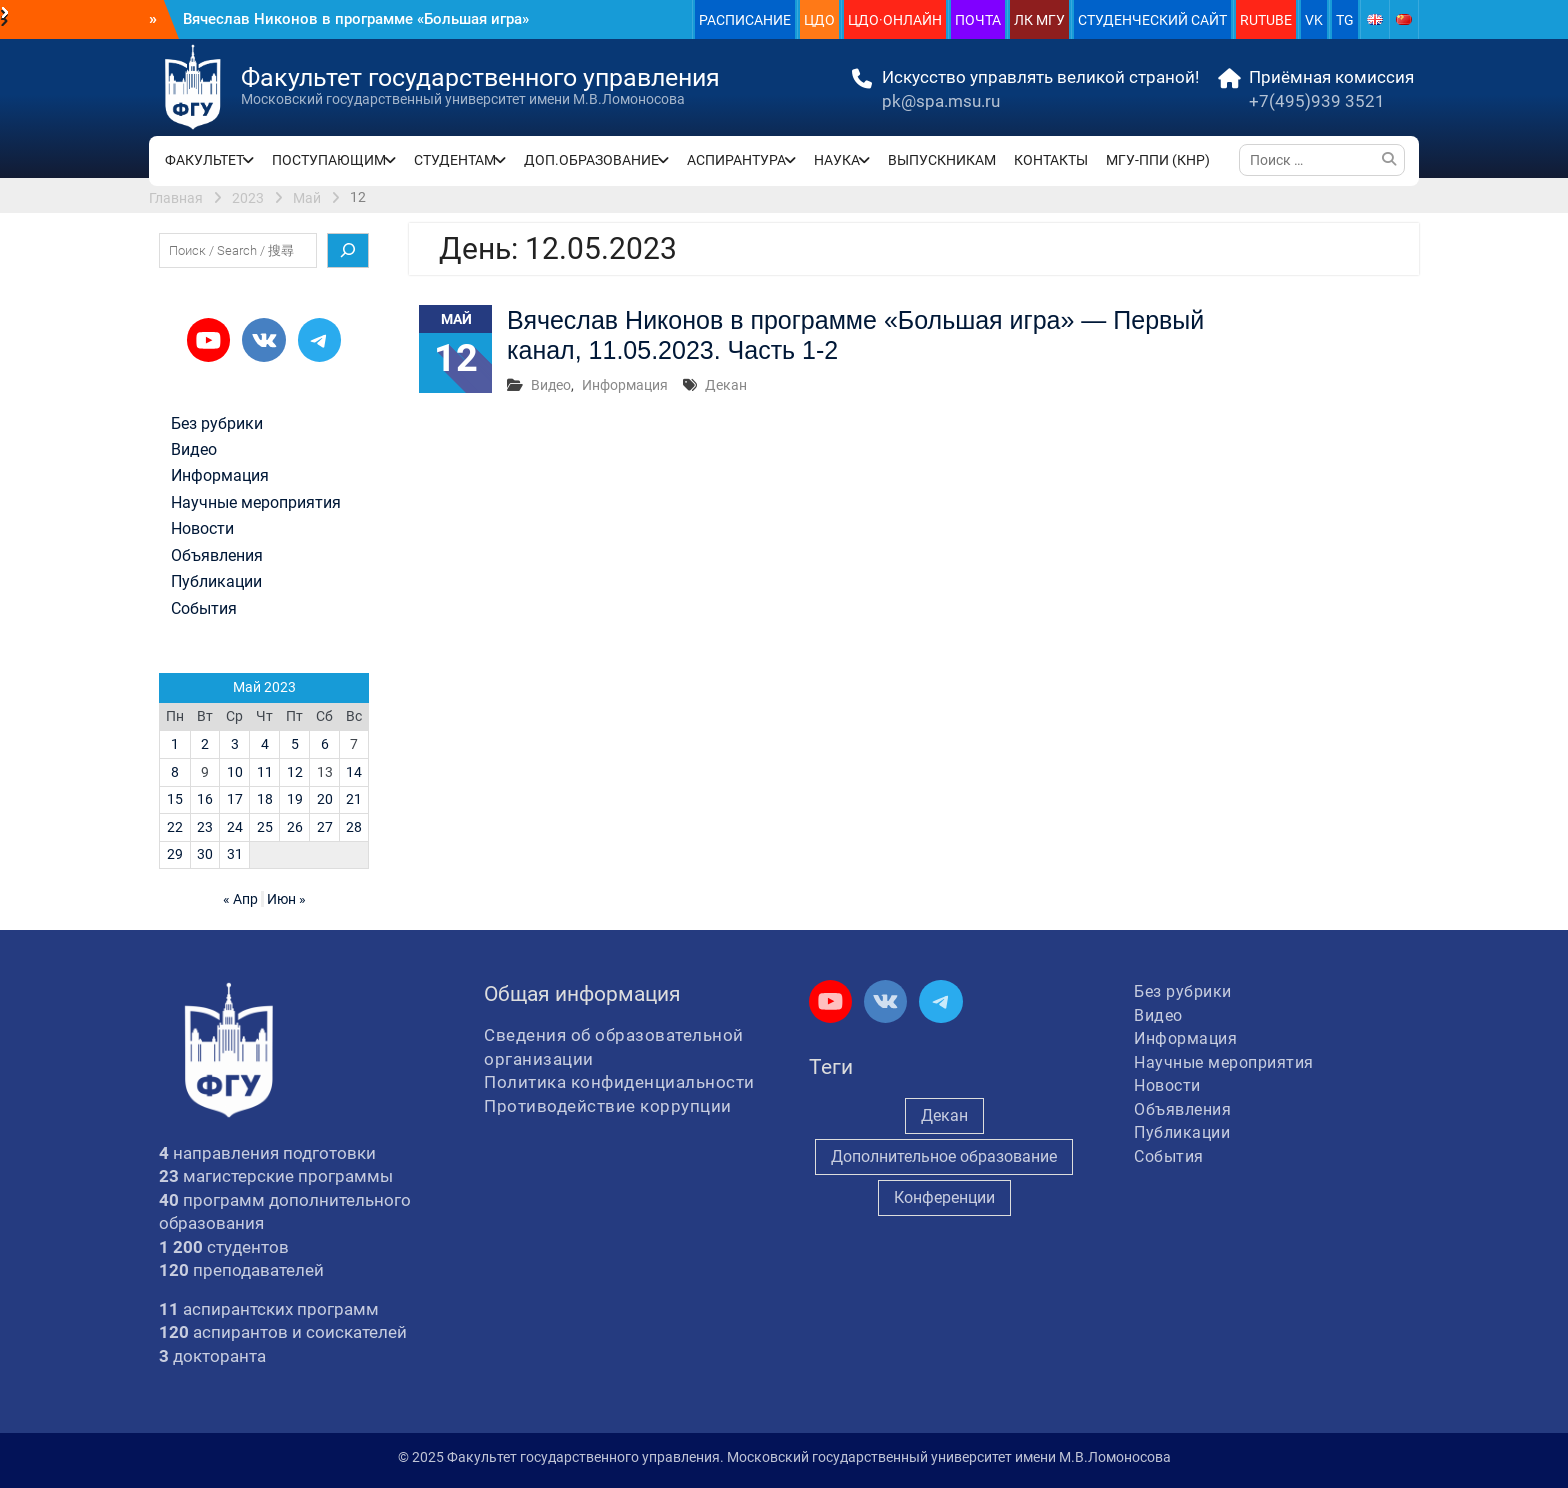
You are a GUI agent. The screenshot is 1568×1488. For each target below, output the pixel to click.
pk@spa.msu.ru (941, 101)
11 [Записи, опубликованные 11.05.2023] (265, 772)
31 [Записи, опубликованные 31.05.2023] (235, 854)
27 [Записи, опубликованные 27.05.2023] (325, 827)
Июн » (286, 899)
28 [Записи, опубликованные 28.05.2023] (354, 827)
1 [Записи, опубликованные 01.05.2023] (175, 744)
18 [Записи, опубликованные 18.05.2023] (265, 799)
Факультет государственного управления (480, 77)
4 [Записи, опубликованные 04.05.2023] (265, 744)
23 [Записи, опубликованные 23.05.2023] (205, 827)
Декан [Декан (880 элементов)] (944, 1115)
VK (1314, 20)
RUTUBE (1266, 20)
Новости (202, 529)
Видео (551, 385)
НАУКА (837, 160)
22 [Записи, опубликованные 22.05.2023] (175, 827)
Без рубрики (217, 424)
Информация (625, 385)
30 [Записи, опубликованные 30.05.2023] (205, 854)
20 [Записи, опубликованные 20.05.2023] (325, 799)
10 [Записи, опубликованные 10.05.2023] (235, 772)
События (204, 609)
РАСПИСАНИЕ (745, 20)
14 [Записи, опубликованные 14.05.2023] (354, 772)
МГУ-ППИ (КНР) (1158, 160)
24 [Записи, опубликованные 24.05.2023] (235, 827)
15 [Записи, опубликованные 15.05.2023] (175, 799)
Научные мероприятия (256, 503)
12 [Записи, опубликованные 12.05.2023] (295, 772)
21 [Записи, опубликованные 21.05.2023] (354, 799)
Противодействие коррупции (608, 1106)
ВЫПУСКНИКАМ (942, 160)
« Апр (240, 899)
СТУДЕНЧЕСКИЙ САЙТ (1152, 20)
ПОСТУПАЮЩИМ (329, 160)
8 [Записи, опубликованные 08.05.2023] (175, 772)
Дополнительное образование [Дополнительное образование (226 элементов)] (944, 1156)
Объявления (217, 556)
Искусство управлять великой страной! (1040, 77)
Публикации (216, 582)
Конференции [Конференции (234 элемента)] (944, 1197)
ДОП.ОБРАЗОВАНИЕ (591, 160)
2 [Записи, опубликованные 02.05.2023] (205, 744)
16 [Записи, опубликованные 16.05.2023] (205, 799)
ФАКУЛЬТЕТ (204, 160)
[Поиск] (348, 251)
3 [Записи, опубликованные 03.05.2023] (235, 744)
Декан (726, 385)
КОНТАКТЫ (1051, 160)
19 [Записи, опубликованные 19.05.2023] (295, 799)
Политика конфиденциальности (619, 1082)
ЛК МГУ (1039, 20)
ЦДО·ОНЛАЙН (895, 20)
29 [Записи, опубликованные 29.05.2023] (175, 854)
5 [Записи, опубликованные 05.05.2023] (295, 744)
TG (1345, 20)
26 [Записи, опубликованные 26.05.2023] (295, 827)
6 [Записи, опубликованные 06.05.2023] (325, 744)
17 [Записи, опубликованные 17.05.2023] (235, 799)
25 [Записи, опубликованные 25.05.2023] (265, 827)
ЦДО (819, 20)
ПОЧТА (978, 20)
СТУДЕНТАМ (455, 160)
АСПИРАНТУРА (736, 160)
